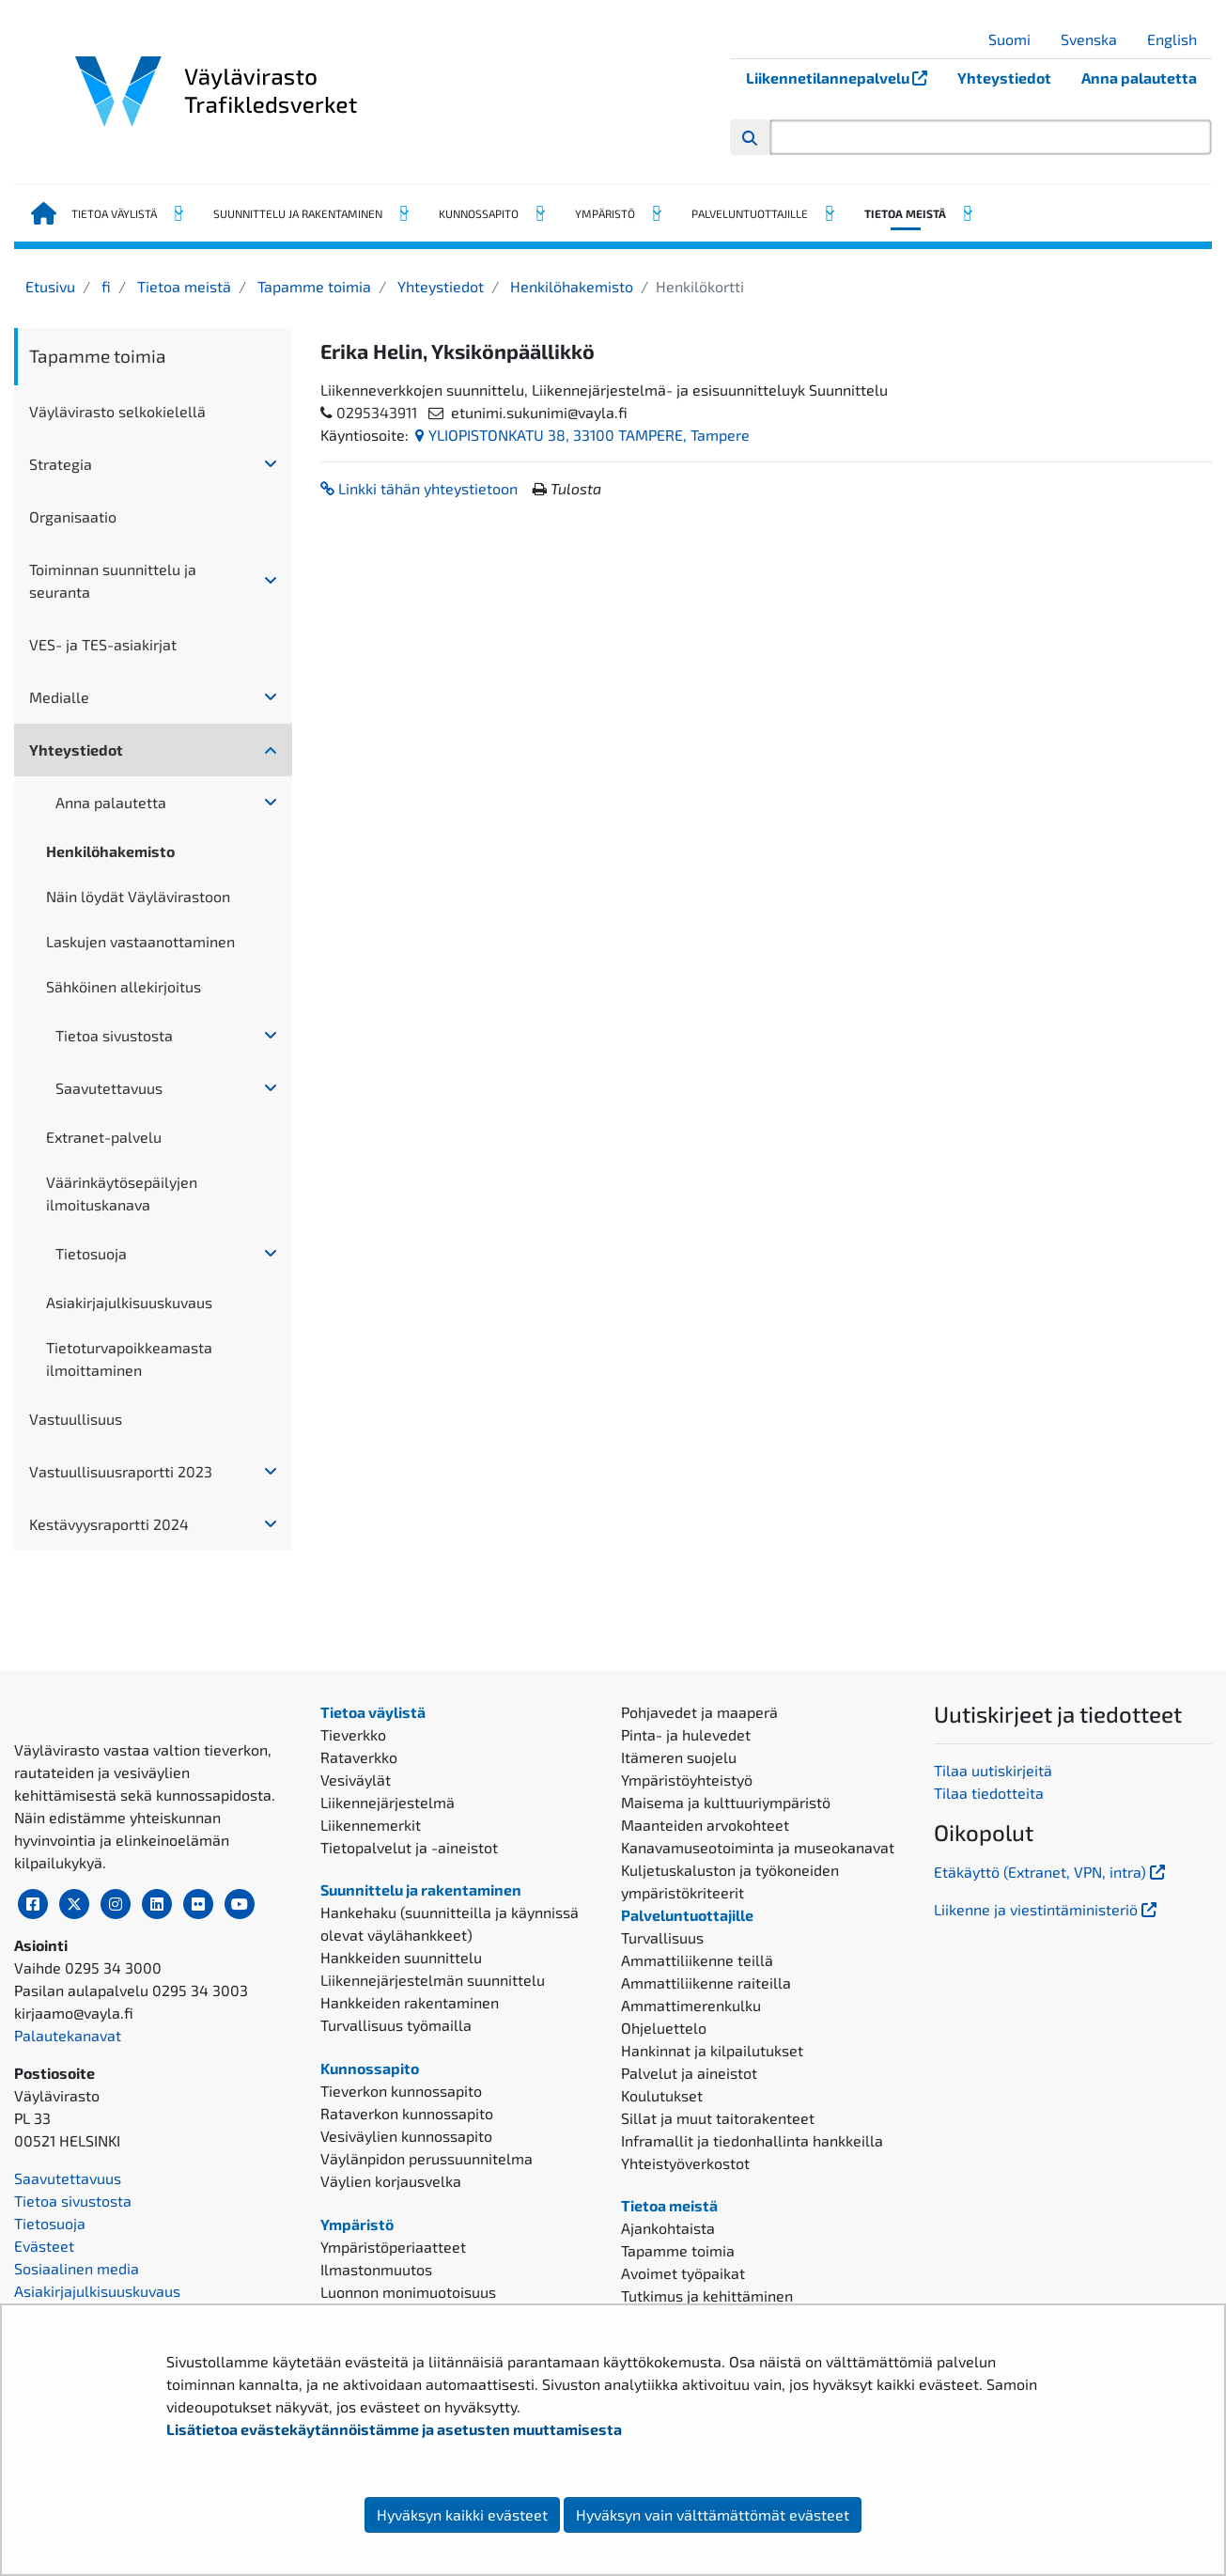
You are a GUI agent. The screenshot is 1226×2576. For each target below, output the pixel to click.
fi (104, 286)
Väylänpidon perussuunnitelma (426, 2158)
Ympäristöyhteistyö (687, 1779)
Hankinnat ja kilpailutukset (712, 2050)
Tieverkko (353, 1734)
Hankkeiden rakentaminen (409, 2002)
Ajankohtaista (668, 2228)
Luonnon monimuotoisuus (408, 2292)
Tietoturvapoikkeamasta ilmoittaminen (129, 1358)
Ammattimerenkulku (691, 2005)
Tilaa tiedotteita (989, 1793)
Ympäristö (605, 213)
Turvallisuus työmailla (396, 2025)
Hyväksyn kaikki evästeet (462, 2514)
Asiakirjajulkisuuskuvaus (129, 1302)
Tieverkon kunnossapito (401, 2091)
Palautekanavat (67, 2186)
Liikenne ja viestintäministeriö (1047, 1909)
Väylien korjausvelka (390, 2181)
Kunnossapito (479, 213)
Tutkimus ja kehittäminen (707, 2295)
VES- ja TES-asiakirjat (103, 644)
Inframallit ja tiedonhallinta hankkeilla (752, 2140)
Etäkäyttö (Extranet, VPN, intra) (1051, 1872)
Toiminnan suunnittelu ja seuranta (112, 580)
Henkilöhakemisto (569, 286)
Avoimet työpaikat (683, 2273)
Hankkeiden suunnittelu (401, 1957)
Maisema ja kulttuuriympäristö (725, 1802)
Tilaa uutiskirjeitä (993, 1770)
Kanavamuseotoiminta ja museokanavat (757, 1847)
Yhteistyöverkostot (685, 2163)
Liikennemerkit (370, 1825)
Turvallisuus (662, 1937)
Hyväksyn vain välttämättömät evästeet (712, 2514)
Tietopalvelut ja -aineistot (409, 1847)
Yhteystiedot (1004, 77)
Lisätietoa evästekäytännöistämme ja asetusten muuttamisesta (394, 2429)
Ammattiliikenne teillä (697, 1960)
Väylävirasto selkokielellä (117, 411)
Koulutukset (662, 2095)
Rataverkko (358, 1757)
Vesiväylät (355, 1779)
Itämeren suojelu (679, 1757)
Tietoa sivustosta (114, 1035)
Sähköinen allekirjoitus (123, 986)
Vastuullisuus (75, 1419)
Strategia (60, 464)
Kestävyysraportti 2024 (109, 1524)
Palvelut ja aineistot (689, 2073)
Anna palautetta (1139, 77)
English (1179, 39)
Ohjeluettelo (663, 2028)
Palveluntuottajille (749, 213)
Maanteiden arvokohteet (705, 1825)
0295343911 (376, 412)
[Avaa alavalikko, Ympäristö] (655, 213)
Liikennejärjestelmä (387, 1802)
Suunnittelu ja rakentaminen (297, 213)
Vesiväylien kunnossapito (406, 2136)
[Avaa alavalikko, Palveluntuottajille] (828, 213)
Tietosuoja (91, 1253)
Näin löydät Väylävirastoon (138, 896)
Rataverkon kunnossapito (406, 2113)
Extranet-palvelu (104, 1137)
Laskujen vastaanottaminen (140, 941)
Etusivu (50, 286)
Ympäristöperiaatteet (393, 2247)
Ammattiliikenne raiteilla (706, 1982)
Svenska (1096, 39)
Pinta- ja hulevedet (686, 1734)
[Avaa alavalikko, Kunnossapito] (539, 213)
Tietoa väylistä (114, 213)
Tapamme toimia (312, 286)
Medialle (59, 697)
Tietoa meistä (905, 213)
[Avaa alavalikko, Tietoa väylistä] (177, 213)
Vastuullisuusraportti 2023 (120, 1471)
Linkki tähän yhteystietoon (419, 488)
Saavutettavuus (109, 1088)
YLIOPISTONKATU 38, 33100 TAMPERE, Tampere (582, 435)
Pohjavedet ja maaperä (699, 1712)
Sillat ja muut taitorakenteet (718, 2118)
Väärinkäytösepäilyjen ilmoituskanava (121, 1193)
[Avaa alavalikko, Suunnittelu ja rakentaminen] (403, 213)
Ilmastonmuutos (376, 2269)
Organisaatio (72, 516)
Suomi (1016, 39)
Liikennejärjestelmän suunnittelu (432, 1980)
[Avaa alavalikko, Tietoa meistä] (966, 213)
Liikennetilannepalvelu (844, 77)
